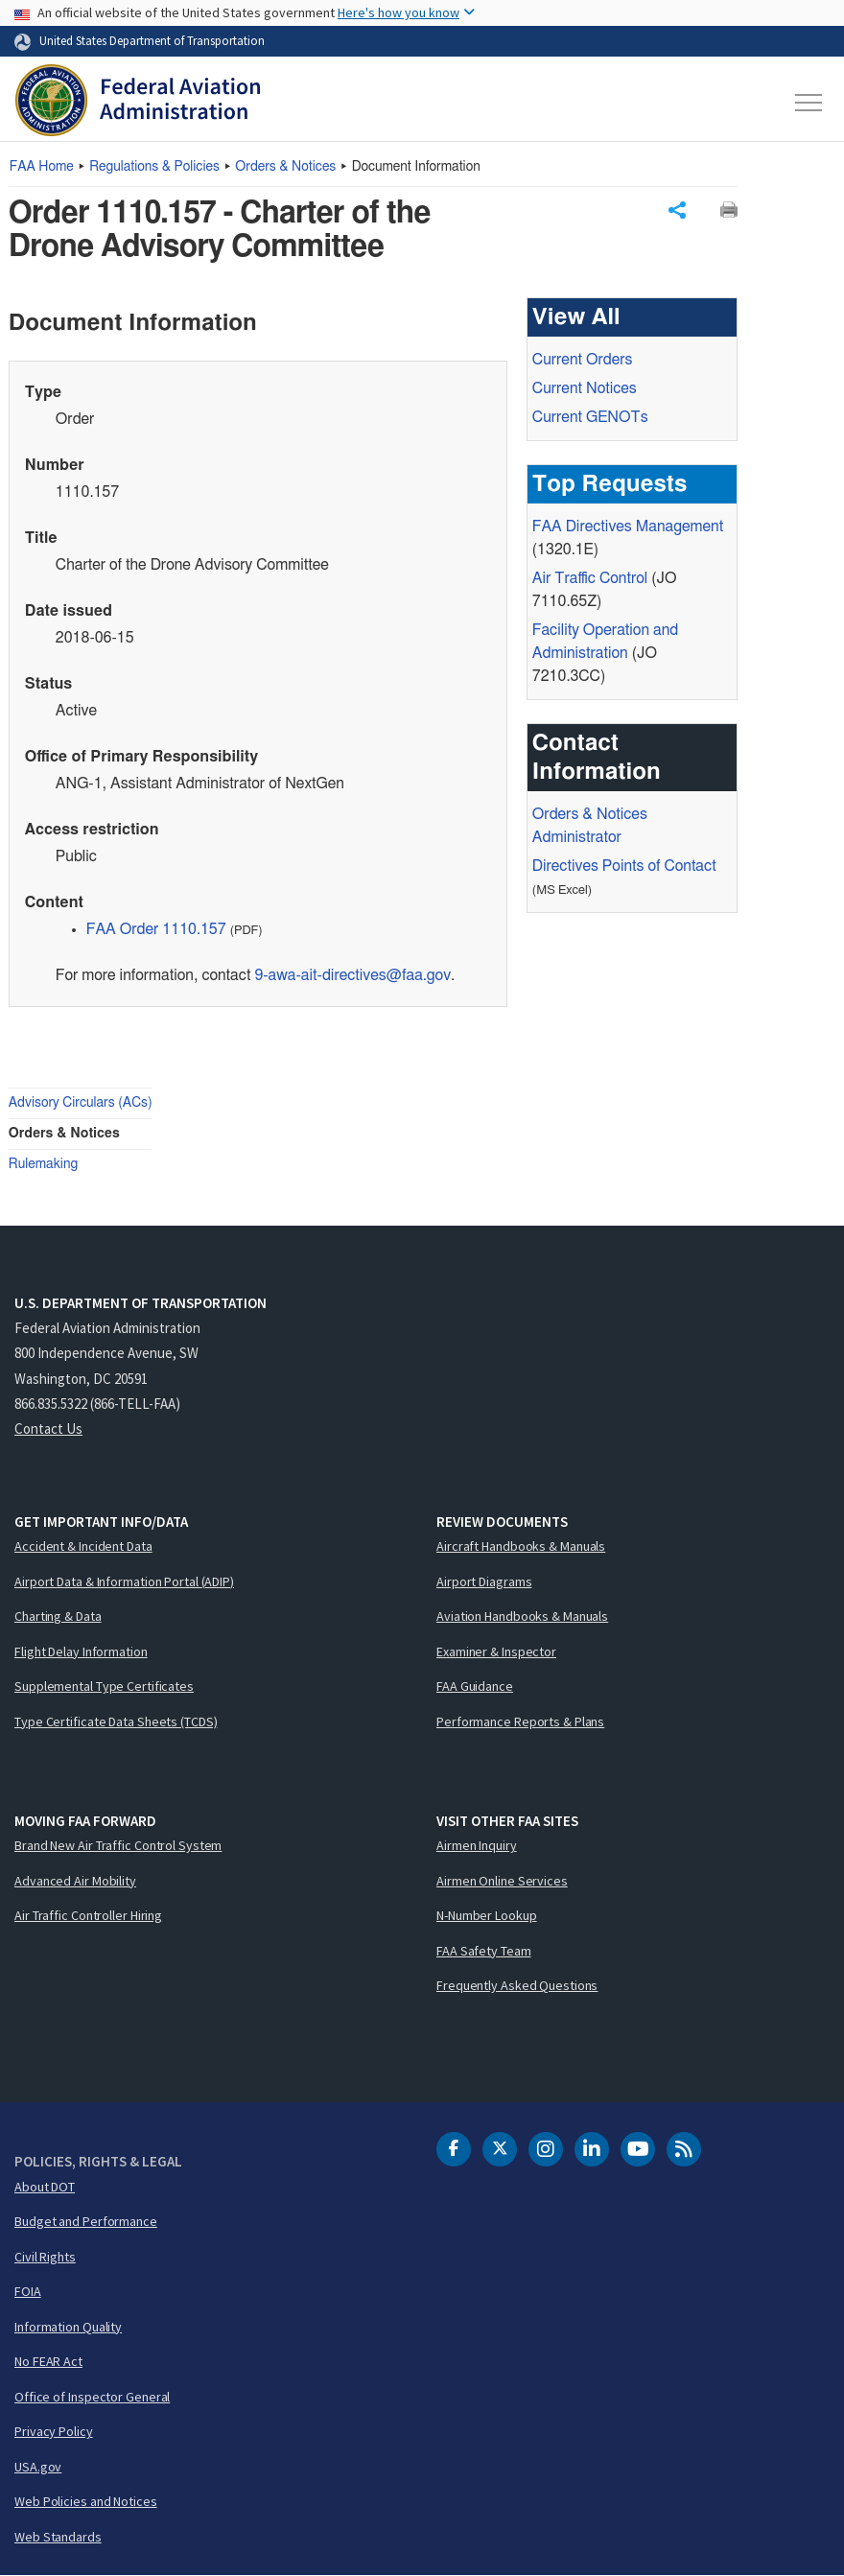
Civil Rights (45, 2256)
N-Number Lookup (486, 1915)
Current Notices (584, 388)
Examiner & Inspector (496, 1651)
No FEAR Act (48, 2361)
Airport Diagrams (483, 1581)
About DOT (44, 2186)
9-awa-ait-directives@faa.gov (352, 975)
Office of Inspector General (92, 2396)
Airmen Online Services (502, 1880)
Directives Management (627, 526)
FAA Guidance (474, 1686)
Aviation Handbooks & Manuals (522, 1616)
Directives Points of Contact (624, 866)
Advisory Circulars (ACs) (80, 1103)
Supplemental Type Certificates (104, 1686)
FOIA (27, 2291)
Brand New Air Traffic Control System (118, 1845)
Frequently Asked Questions (517, 1985)
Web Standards (58, 2536)
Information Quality (68, 2326)
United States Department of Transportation (152, 40)
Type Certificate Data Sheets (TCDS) (116, 1721)
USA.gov (37, 2466)
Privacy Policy (53, 2431)
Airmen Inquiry (476, 1845)
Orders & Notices (285, 167)
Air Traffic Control (589, 578)
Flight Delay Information (81, 1651)
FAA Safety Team (483, 1950)
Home (42, 167)
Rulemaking (43, 1164)
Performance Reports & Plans (520, 1721)
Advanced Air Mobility (75, 1880)
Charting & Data (58, 1616)
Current (590, 417)
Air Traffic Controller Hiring (88, 1915)
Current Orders (582, 359)
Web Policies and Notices (85, 2501)
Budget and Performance (85, 2221)
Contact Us (48, 1428)
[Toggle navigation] (809, 102)
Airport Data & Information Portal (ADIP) (124, 1581)
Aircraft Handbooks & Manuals (520, 1546)
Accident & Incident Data (83, 1546)
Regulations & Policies (154, 167)
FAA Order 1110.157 (156, 929)
